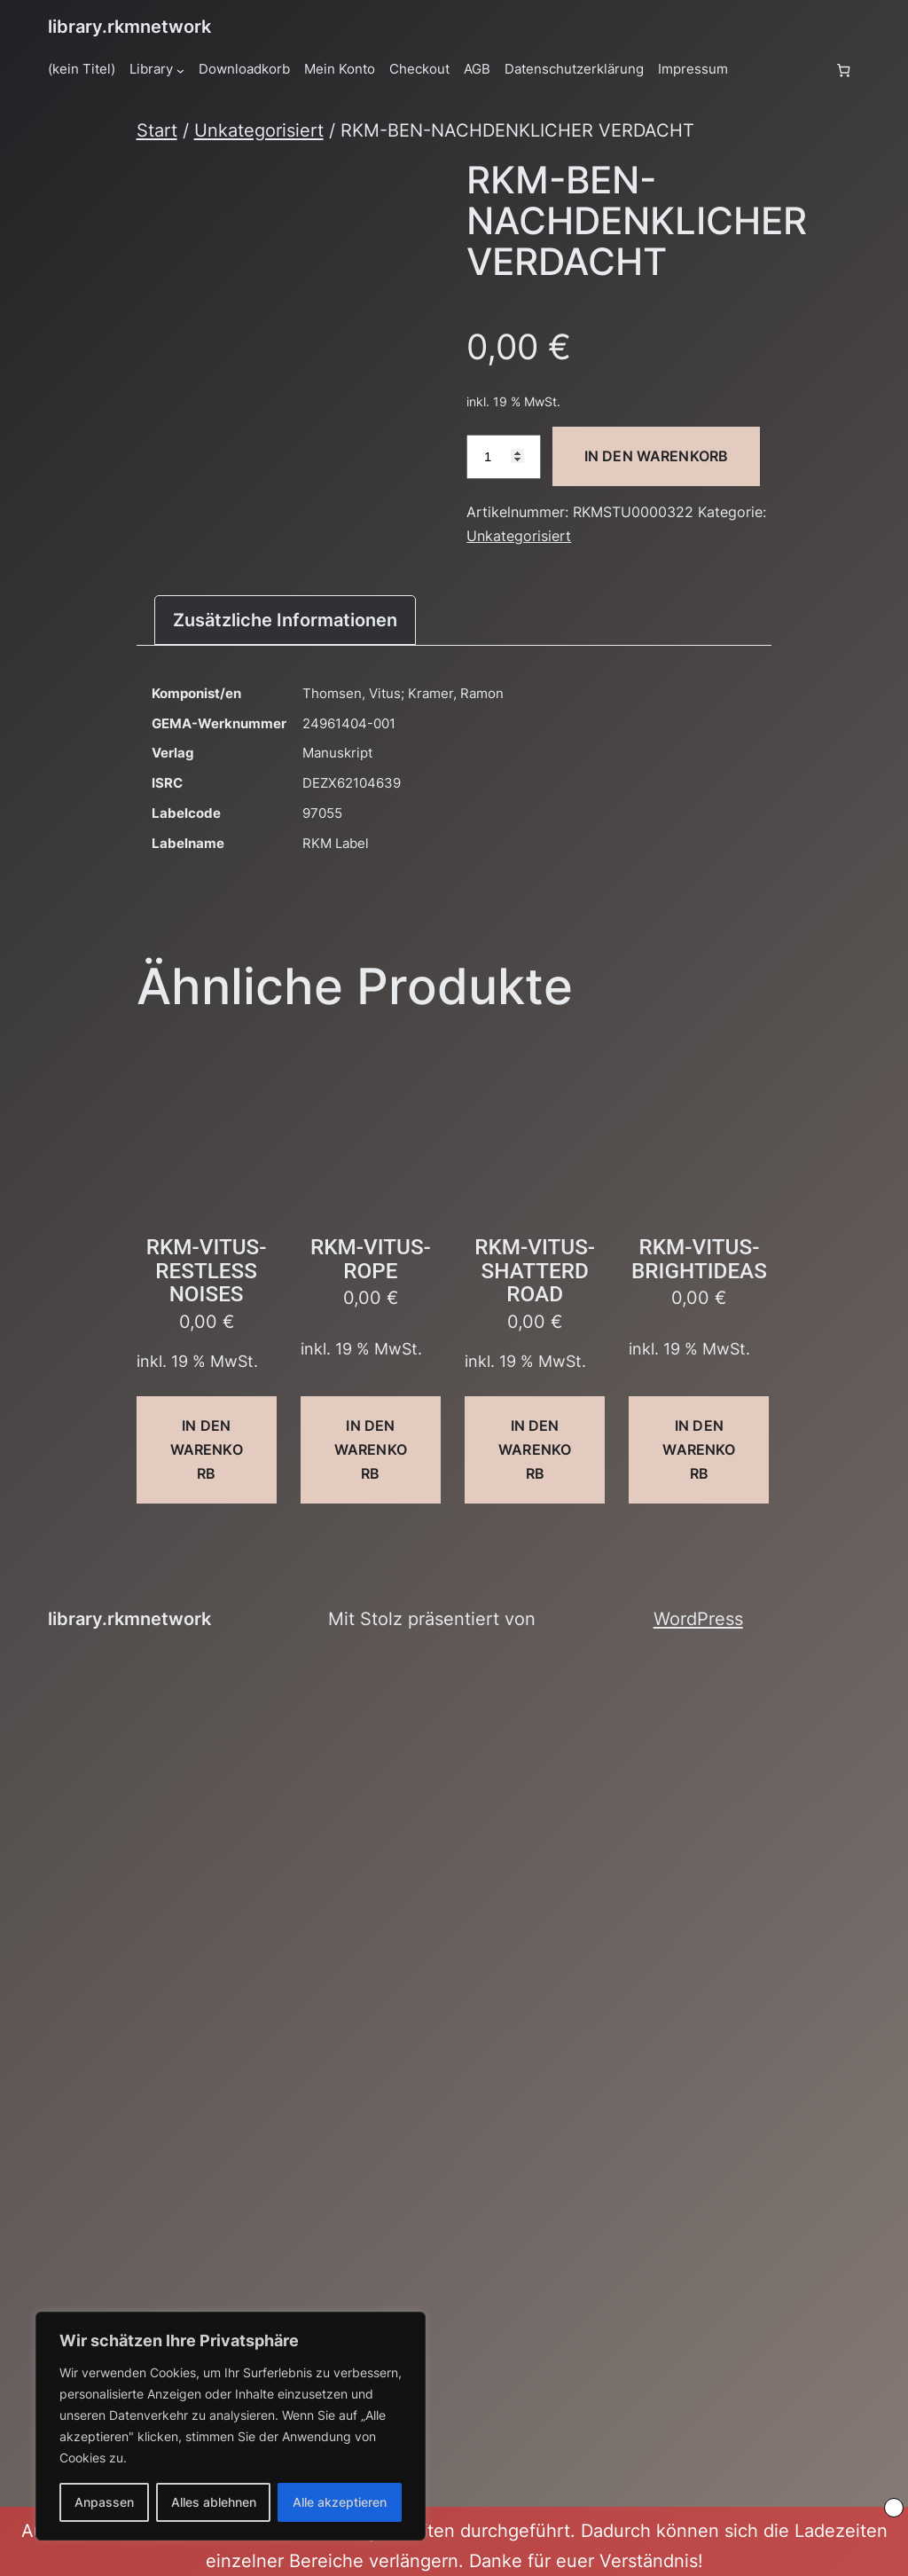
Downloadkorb (244, 69)
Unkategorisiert (259, 130)
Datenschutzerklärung (574, 69)
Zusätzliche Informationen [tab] (285, 620)
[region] (230, 2426)
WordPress (698, 1618)
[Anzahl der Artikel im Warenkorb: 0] (843, 69)
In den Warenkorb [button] (206, 1449)
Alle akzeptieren (340, 2501)
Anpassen (104, 2501)
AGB (477, 69)
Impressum (693, 69)
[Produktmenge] (503, 457)
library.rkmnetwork (129, 26)
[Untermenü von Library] (180, 70)
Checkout (419, 69)
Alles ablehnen (213, 2501)
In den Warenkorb (656, 456)
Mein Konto (339, 69)
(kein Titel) (81, 69)
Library (151, 69)
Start (157, 130)
